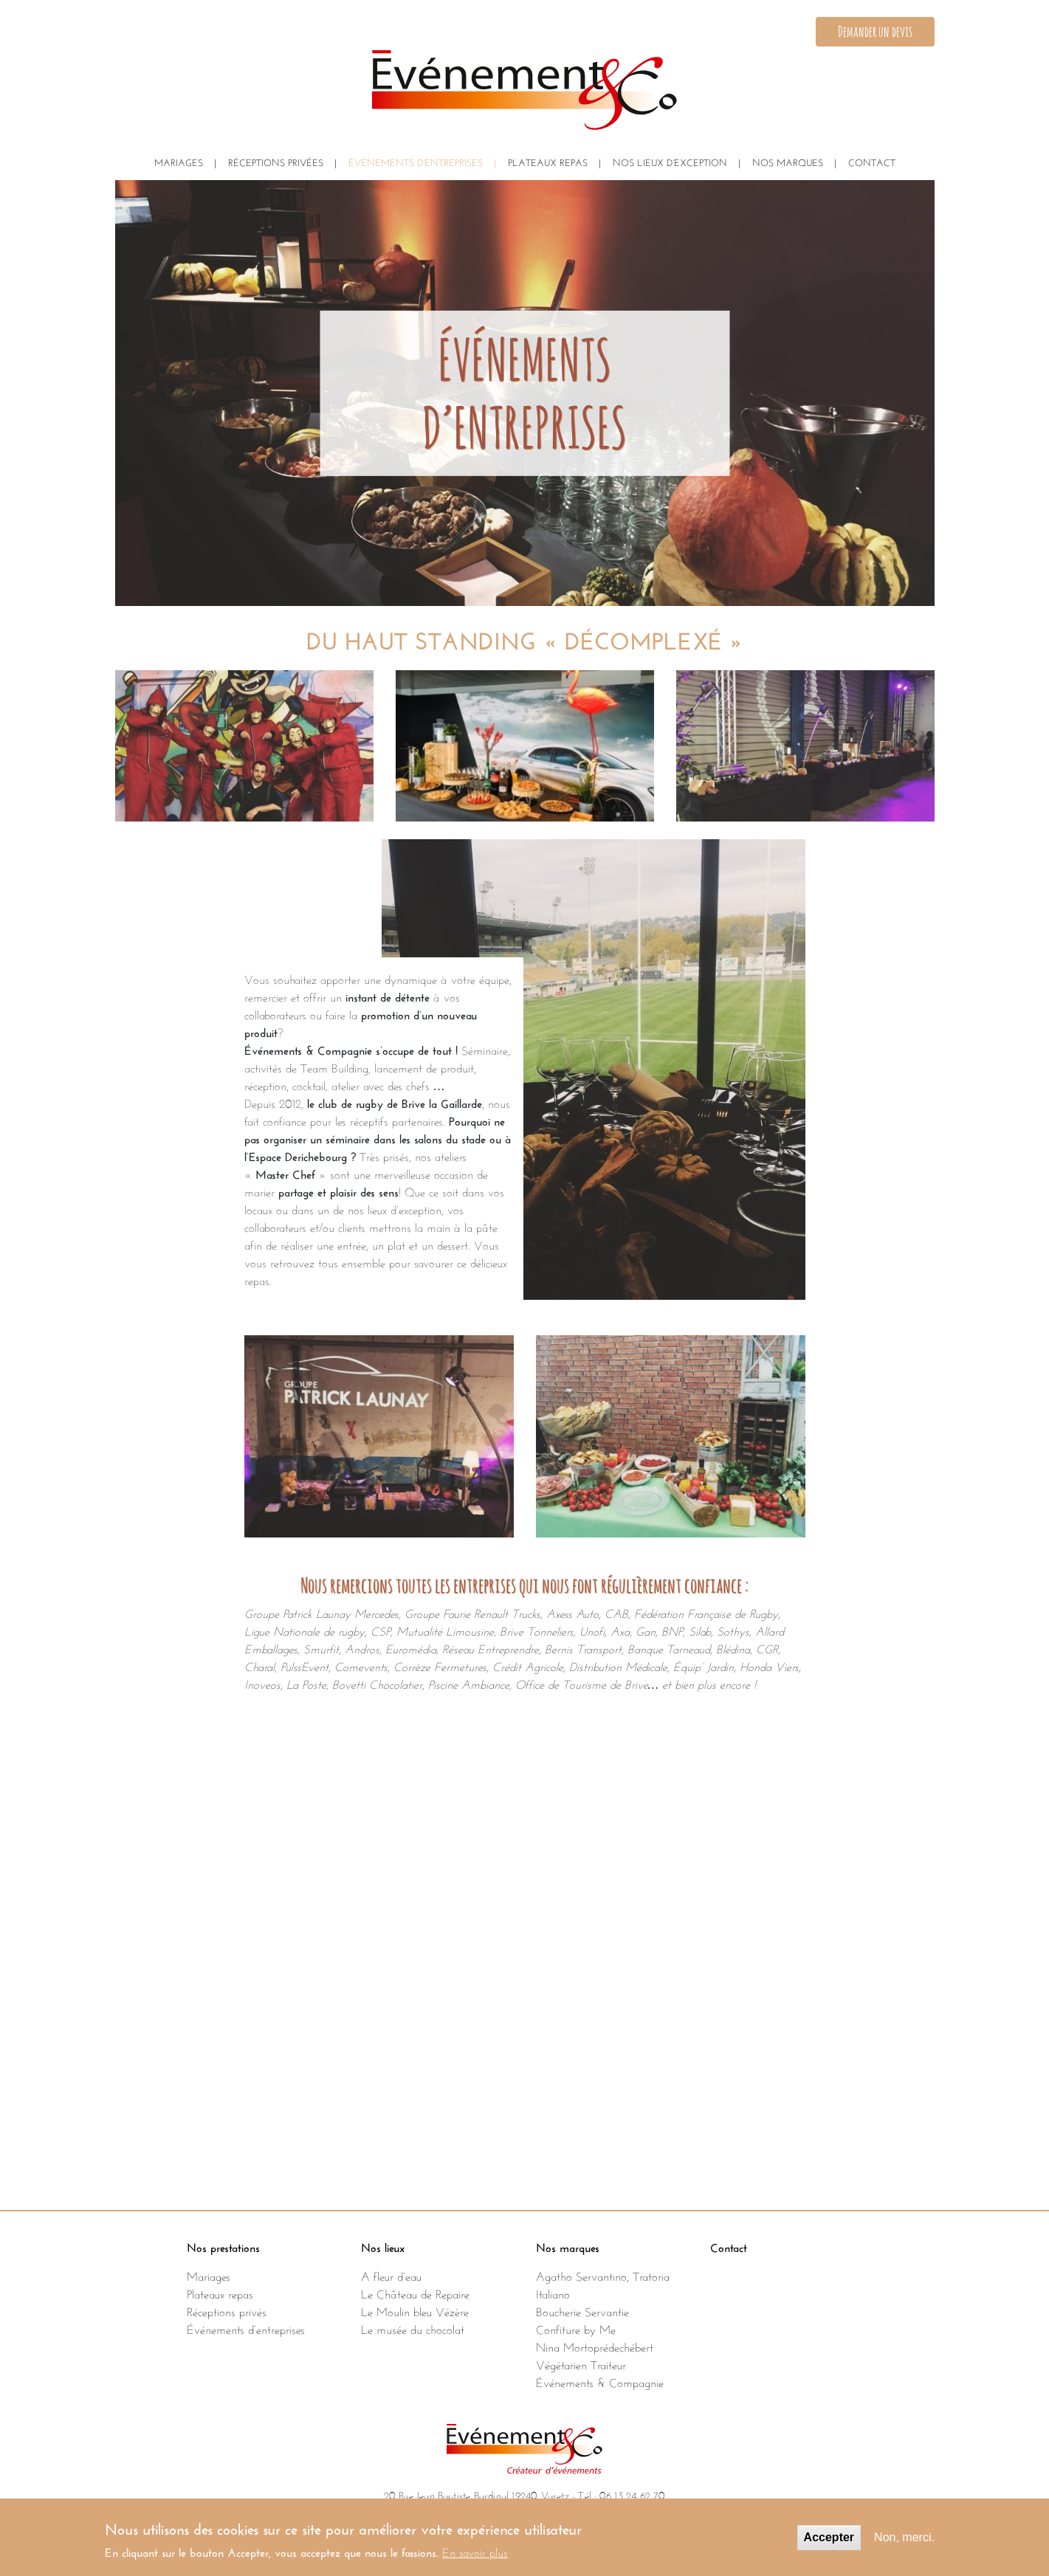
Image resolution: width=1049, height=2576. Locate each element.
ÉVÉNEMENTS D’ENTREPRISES (415, 161)
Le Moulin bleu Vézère (415, 2310)
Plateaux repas (220, 2292)
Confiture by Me (576, 2328)
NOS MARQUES (787, 161)
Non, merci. (904, 2544)
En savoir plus (475, 2557)
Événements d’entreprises (246, 2328)
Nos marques (567, 2246)
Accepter (829, 2544)
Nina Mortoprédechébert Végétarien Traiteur (594, 2354)
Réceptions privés (226, 2310)
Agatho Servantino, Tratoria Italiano (603, 2283)
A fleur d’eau (391, 2275)
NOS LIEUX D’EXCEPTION (670, 161)
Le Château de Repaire (415, 2292)
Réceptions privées (275, 161)
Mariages (178, 161)
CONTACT (871, 161)
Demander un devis (875, 31)
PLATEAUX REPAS (548, 161)
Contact (728, 2246)
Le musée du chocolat (412, 2328)
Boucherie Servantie (582, 2310)
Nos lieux (383, 2246)
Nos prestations (223, 2246)
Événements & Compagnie (600, 2381)
